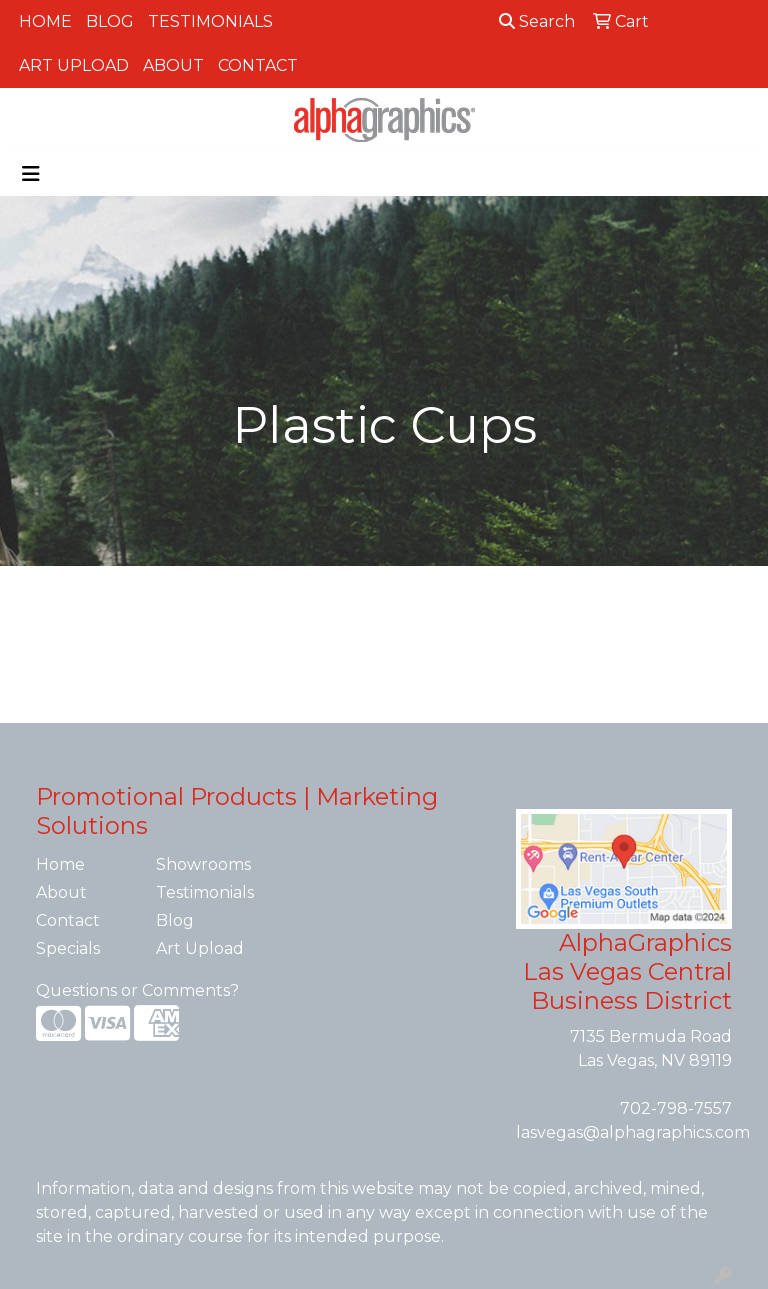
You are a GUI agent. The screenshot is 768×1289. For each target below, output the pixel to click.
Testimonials (210, 21)
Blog (110, 21)
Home (45, 21)
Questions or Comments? (137, 990)
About (173, 65)
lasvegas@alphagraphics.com (633, 1132)
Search (537, 21)
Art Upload (74, 65)
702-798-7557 (676, 1108)
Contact (258, 65)
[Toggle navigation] (31, 174)
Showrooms (203, 864)
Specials (68, 948)
